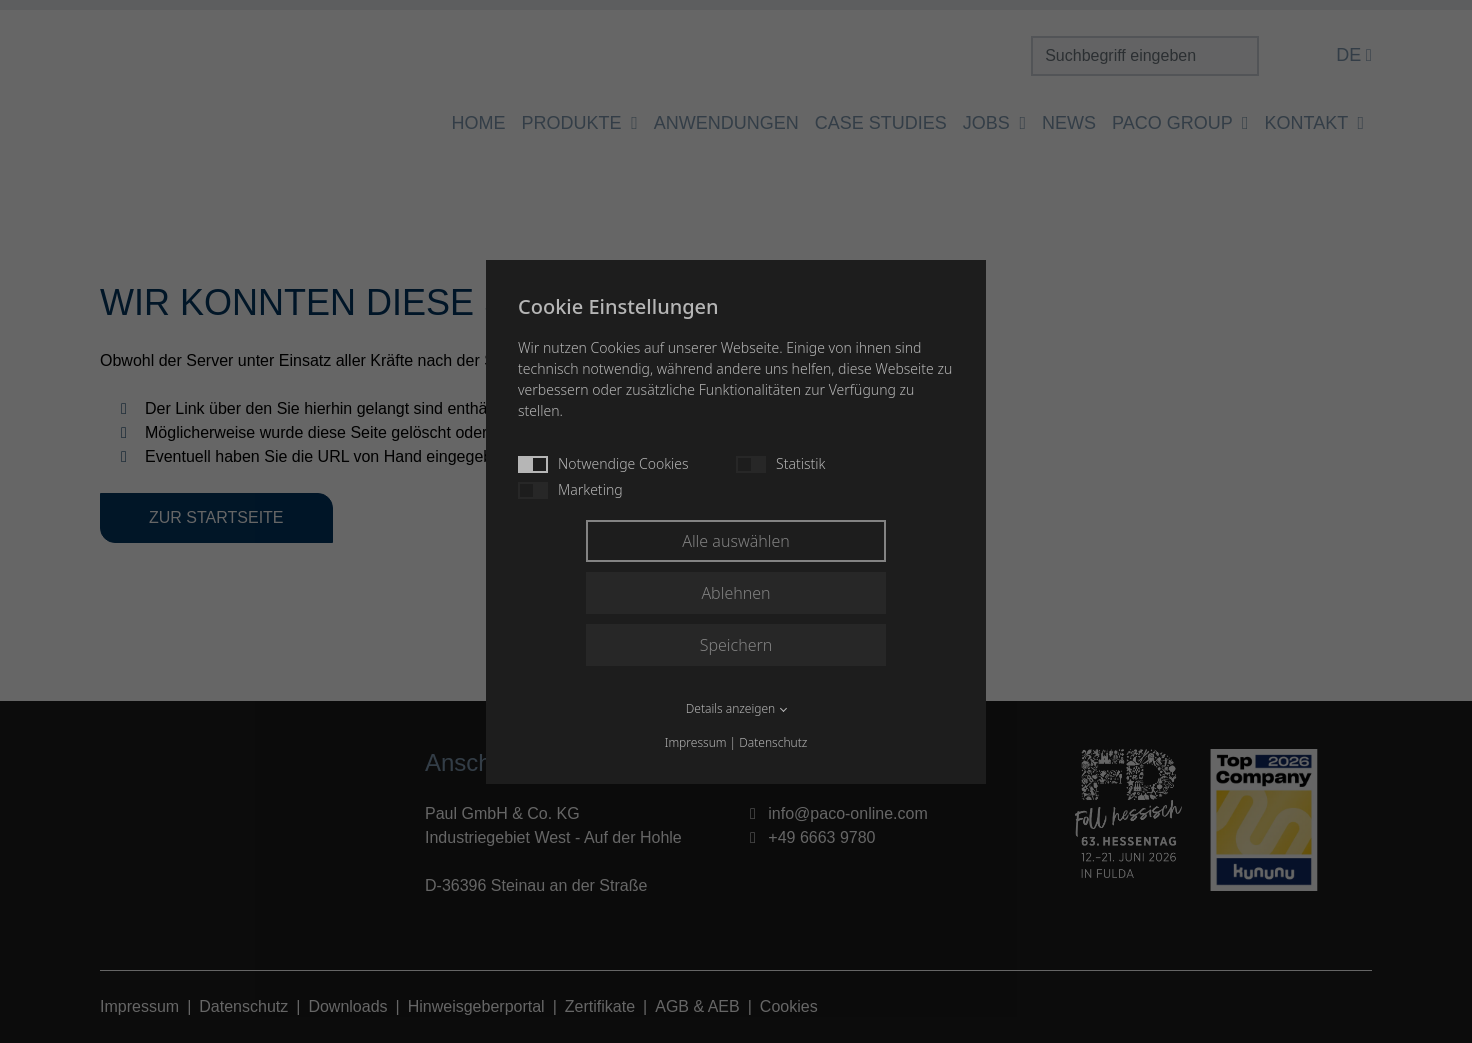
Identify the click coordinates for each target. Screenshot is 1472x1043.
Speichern (736, 645)
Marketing (570, 489)
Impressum (696, 742)
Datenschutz (773, 742)
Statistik (780, 463)
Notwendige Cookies (603, 463)
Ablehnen (735, 593)
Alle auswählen (736, 541)
